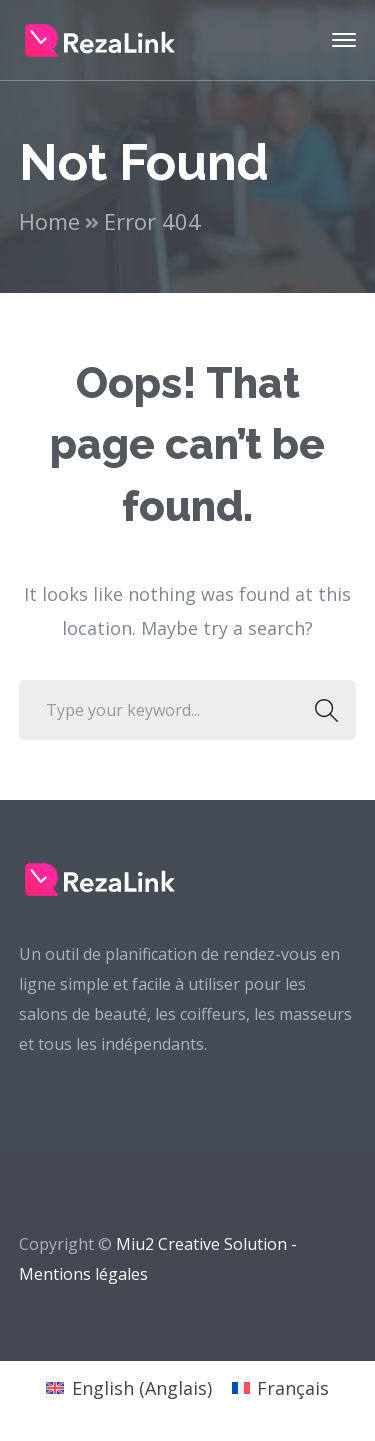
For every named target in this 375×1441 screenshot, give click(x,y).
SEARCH (320, 710)
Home (49, 221)
